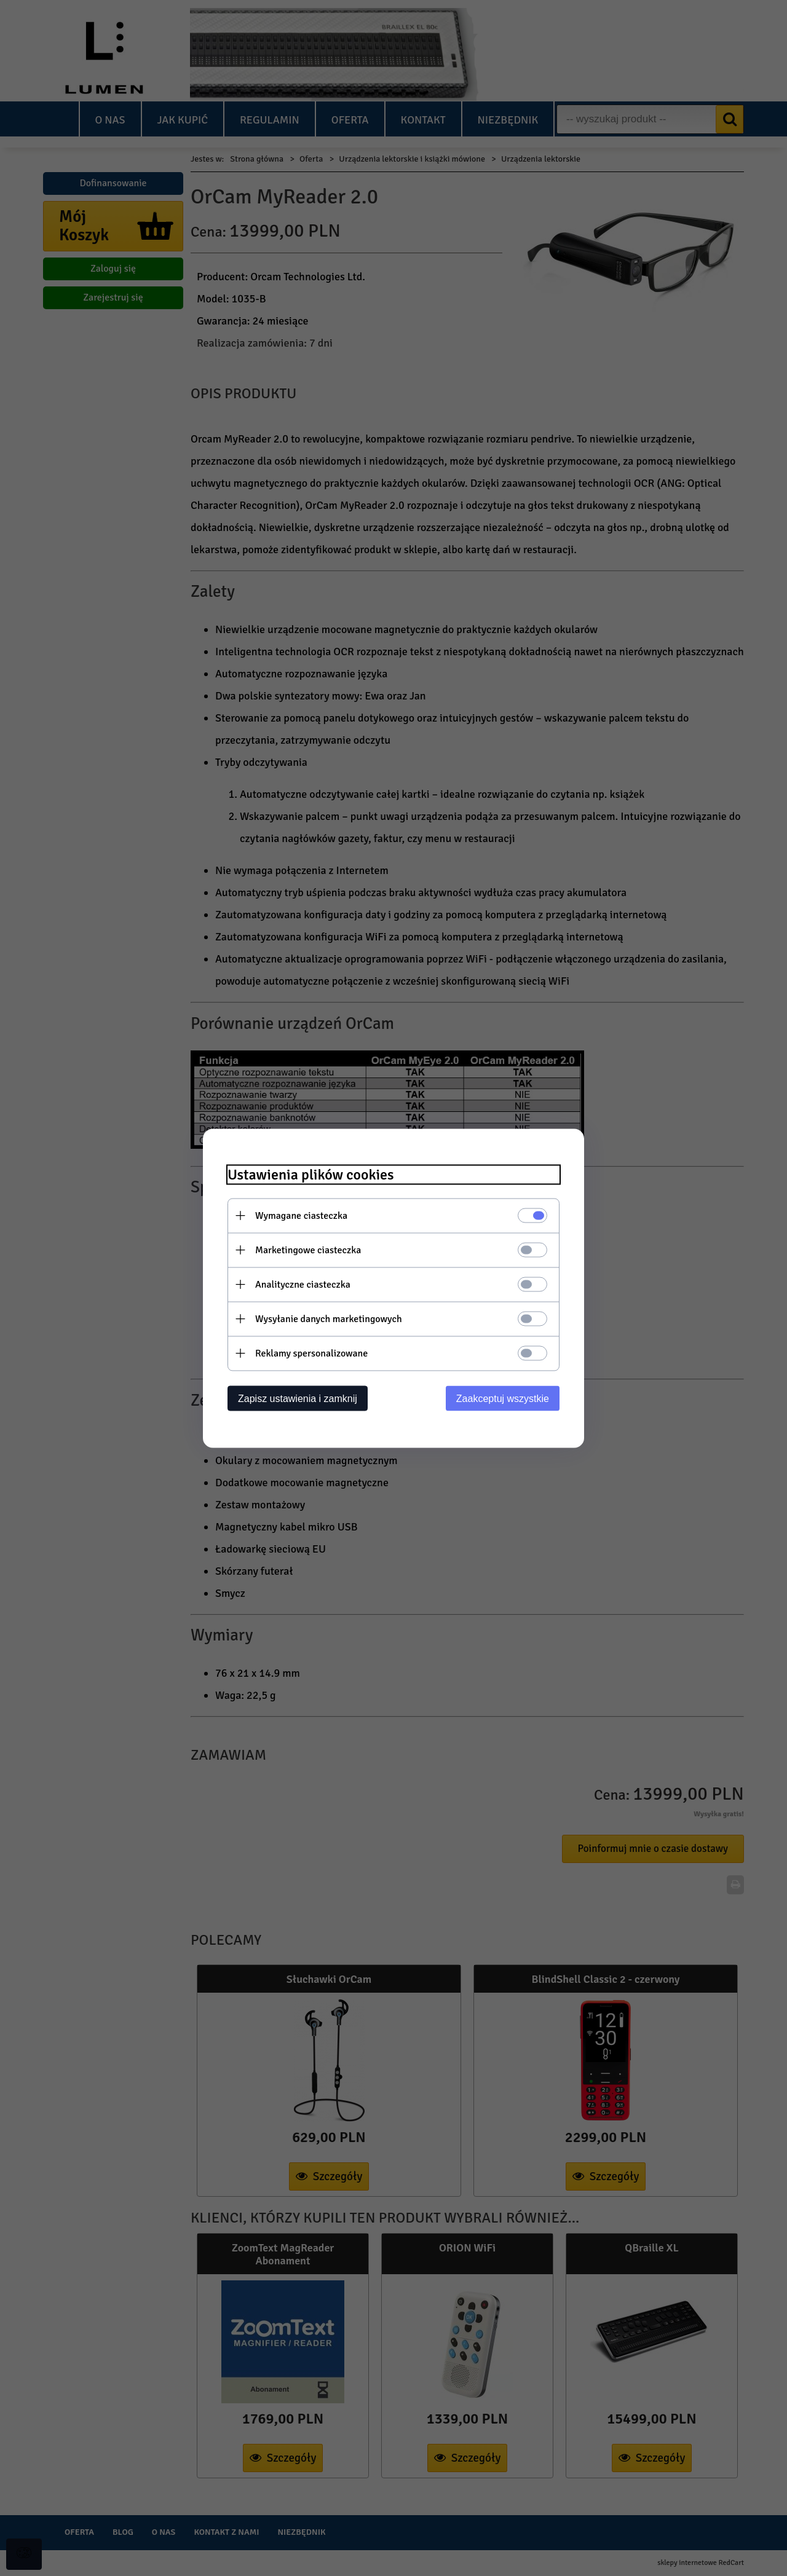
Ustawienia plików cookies (310, 1174)
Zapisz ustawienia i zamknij (297, 1398)
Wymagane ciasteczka (301, 1215)
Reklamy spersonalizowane (311, 1353)
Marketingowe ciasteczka (308, 1249)
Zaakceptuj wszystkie (502, 1398)
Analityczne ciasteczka (302, 1284)
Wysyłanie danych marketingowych (328, 1318)
